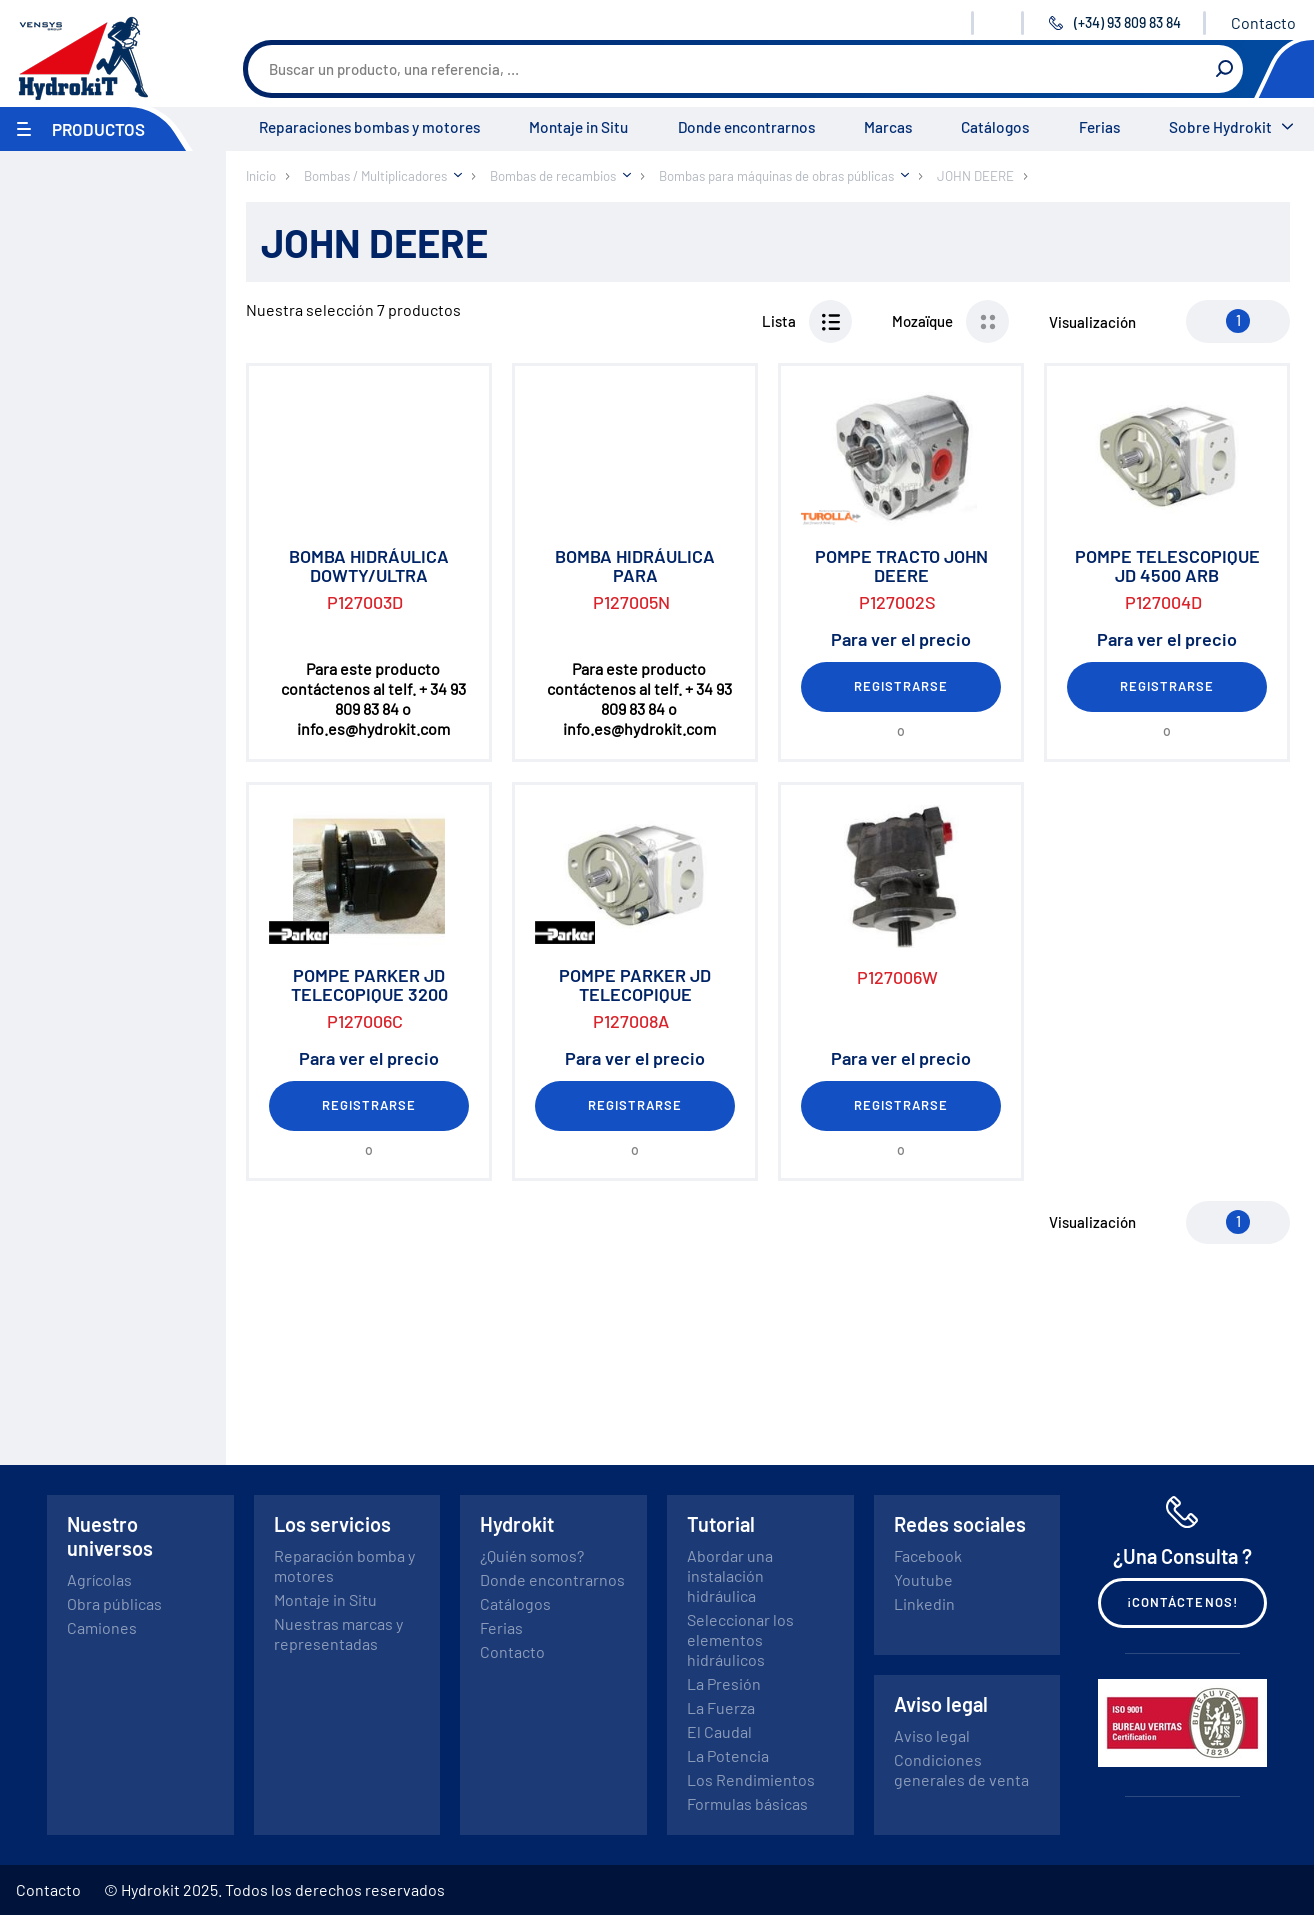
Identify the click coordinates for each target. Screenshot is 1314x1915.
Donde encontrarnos (746, 127)
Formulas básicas (747, 1803)
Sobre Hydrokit (1220, 127)
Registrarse (901, 686)
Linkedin (924, 1603)
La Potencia (728, 1755)
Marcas (888, 127)
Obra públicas (114, 1603)
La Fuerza (721, 1707)
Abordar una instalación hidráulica (730, 1575)
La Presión (724, 1683)
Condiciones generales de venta (961, 1769)
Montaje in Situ (578, 127)
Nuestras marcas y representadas (338, 1633)
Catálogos (995, 127)
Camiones (102, 1627)
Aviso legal (932, 1735)
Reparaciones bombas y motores (369, 127)
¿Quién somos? (532, 1555)
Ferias (1099, 127)
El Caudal (719, 1731)
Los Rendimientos (751, 1779)
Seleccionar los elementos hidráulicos (740, 1639)
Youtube (923, 1579)
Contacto (1263, 22)
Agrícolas (99, 1579)
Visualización (1092, 322)
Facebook (928, 1555)
